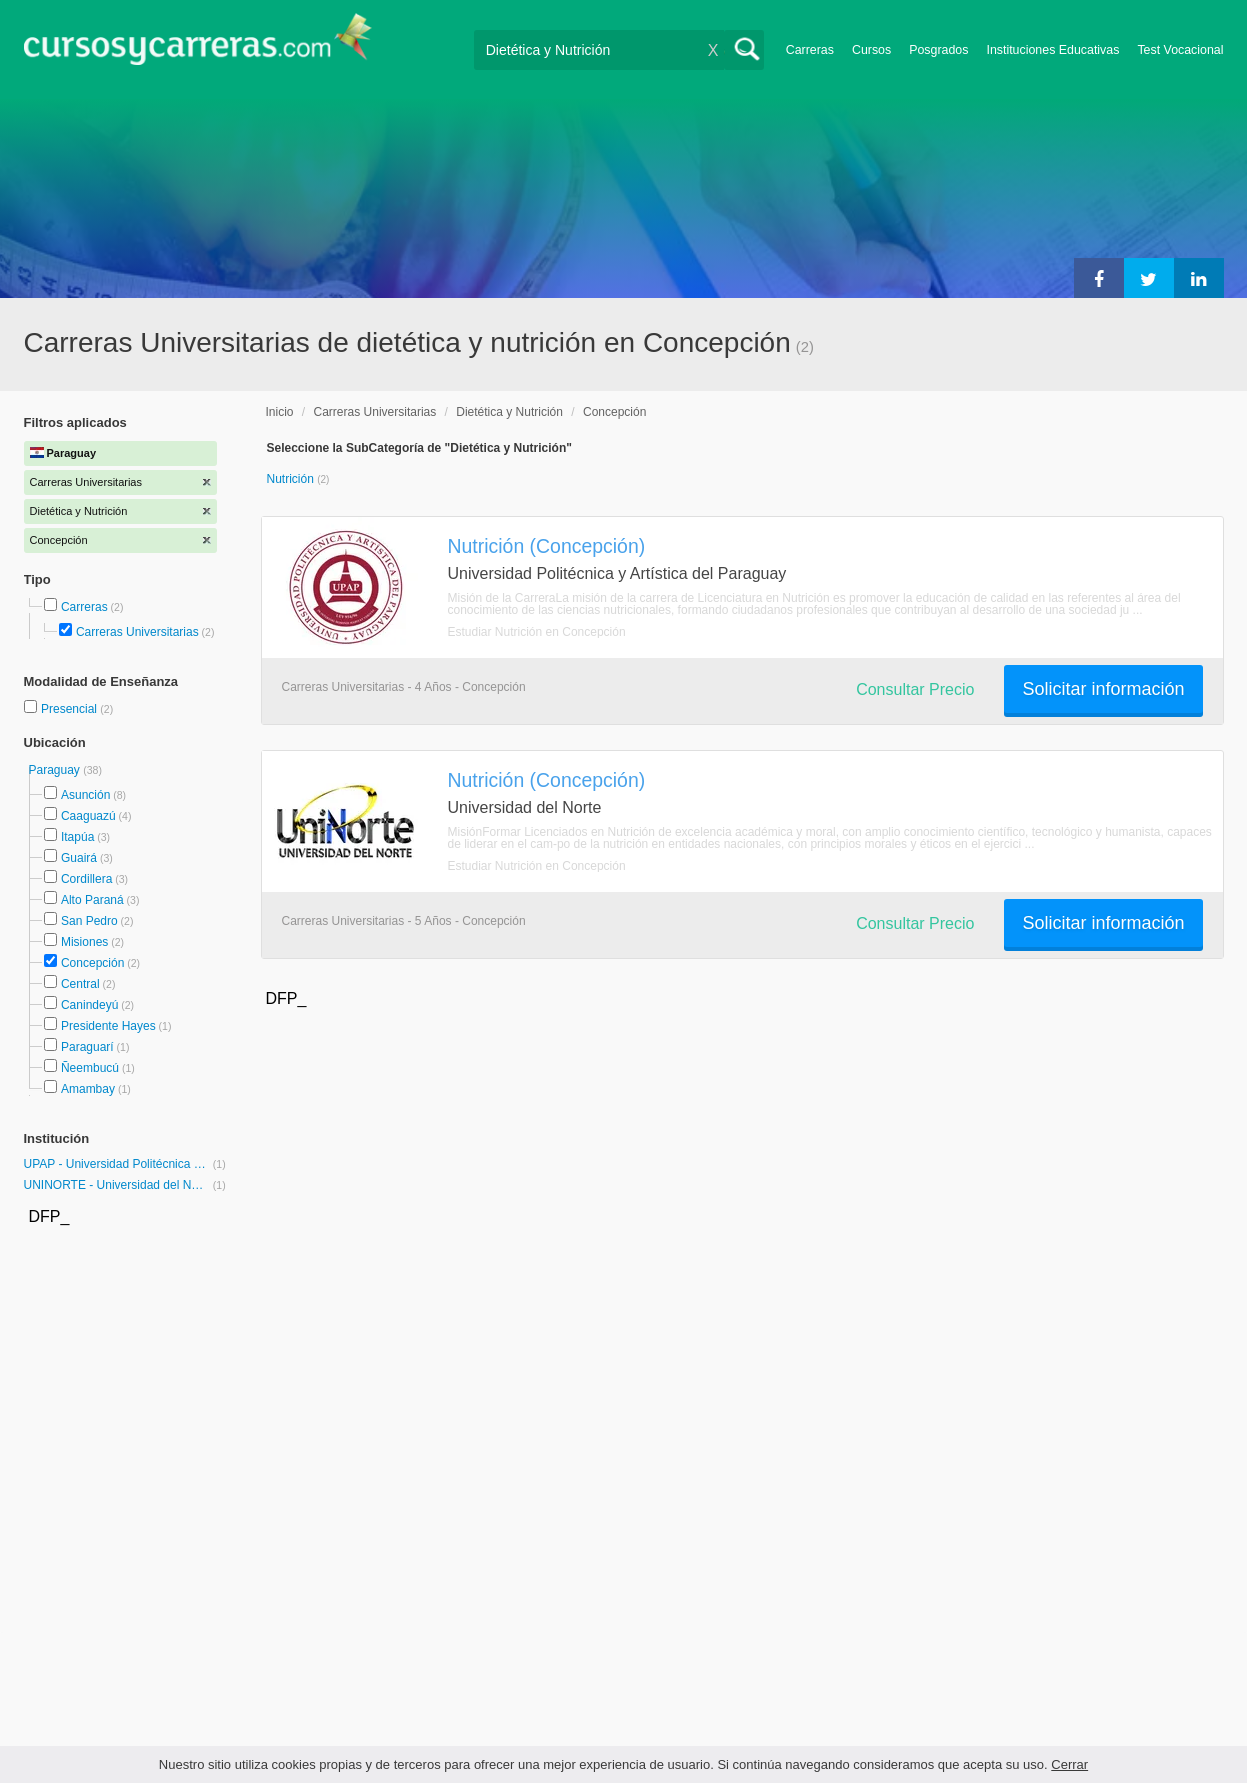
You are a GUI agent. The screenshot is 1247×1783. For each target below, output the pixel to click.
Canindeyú (89, 1005)
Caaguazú (88, 816)
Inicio (280, 412)
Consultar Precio (915, 689)
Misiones (84, 942)
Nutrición (292, 479)
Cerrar (1069, 1764)
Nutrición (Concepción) (547, 546)
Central (80, 984)
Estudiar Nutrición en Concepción (537, 632)
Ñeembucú (90, 1068)
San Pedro (89, 921)
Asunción (85, 795)
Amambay (88, 1089)
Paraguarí (87, 1047)
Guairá (79, 858)
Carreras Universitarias (137, 632)
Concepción (92, 963)
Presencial (70, 709)
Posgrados (938, 50)
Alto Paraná (92, 900)
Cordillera (86, 879)
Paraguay (56, 770)
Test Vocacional (1180, 50)
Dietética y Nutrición (509, 412)
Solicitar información (1103, 689)
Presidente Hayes (108, 1026)
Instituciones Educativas (1052, 50)
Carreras (810, 50)
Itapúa (77, 837)
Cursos (871, 50)
